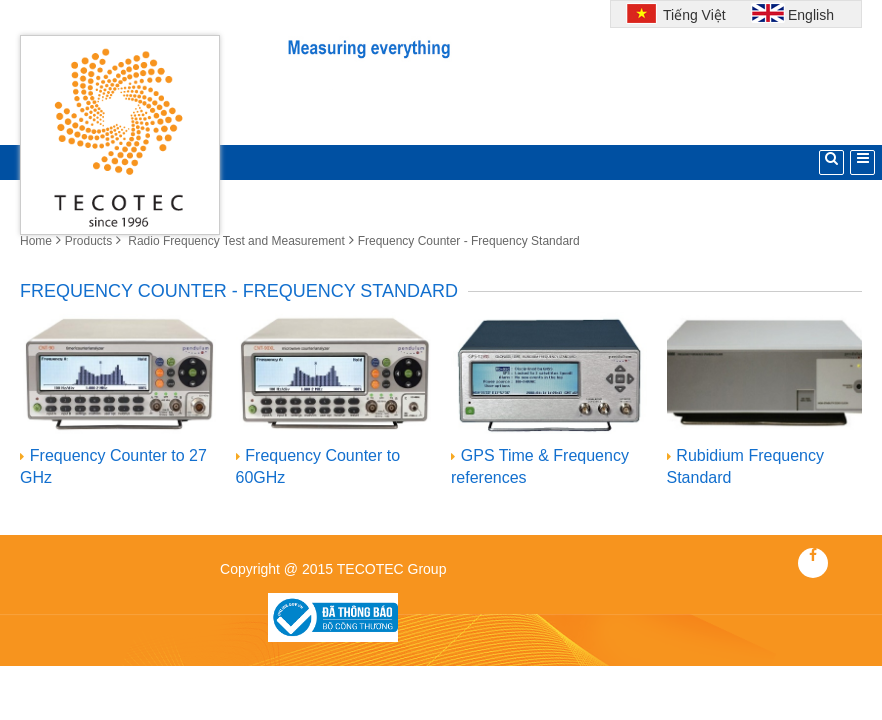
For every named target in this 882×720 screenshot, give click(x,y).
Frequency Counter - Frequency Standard (469, 241)
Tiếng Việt (692, 15)
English (811, 15)
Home (36, 241)
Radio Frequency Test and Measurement (235, 241)
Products (88, 241)
